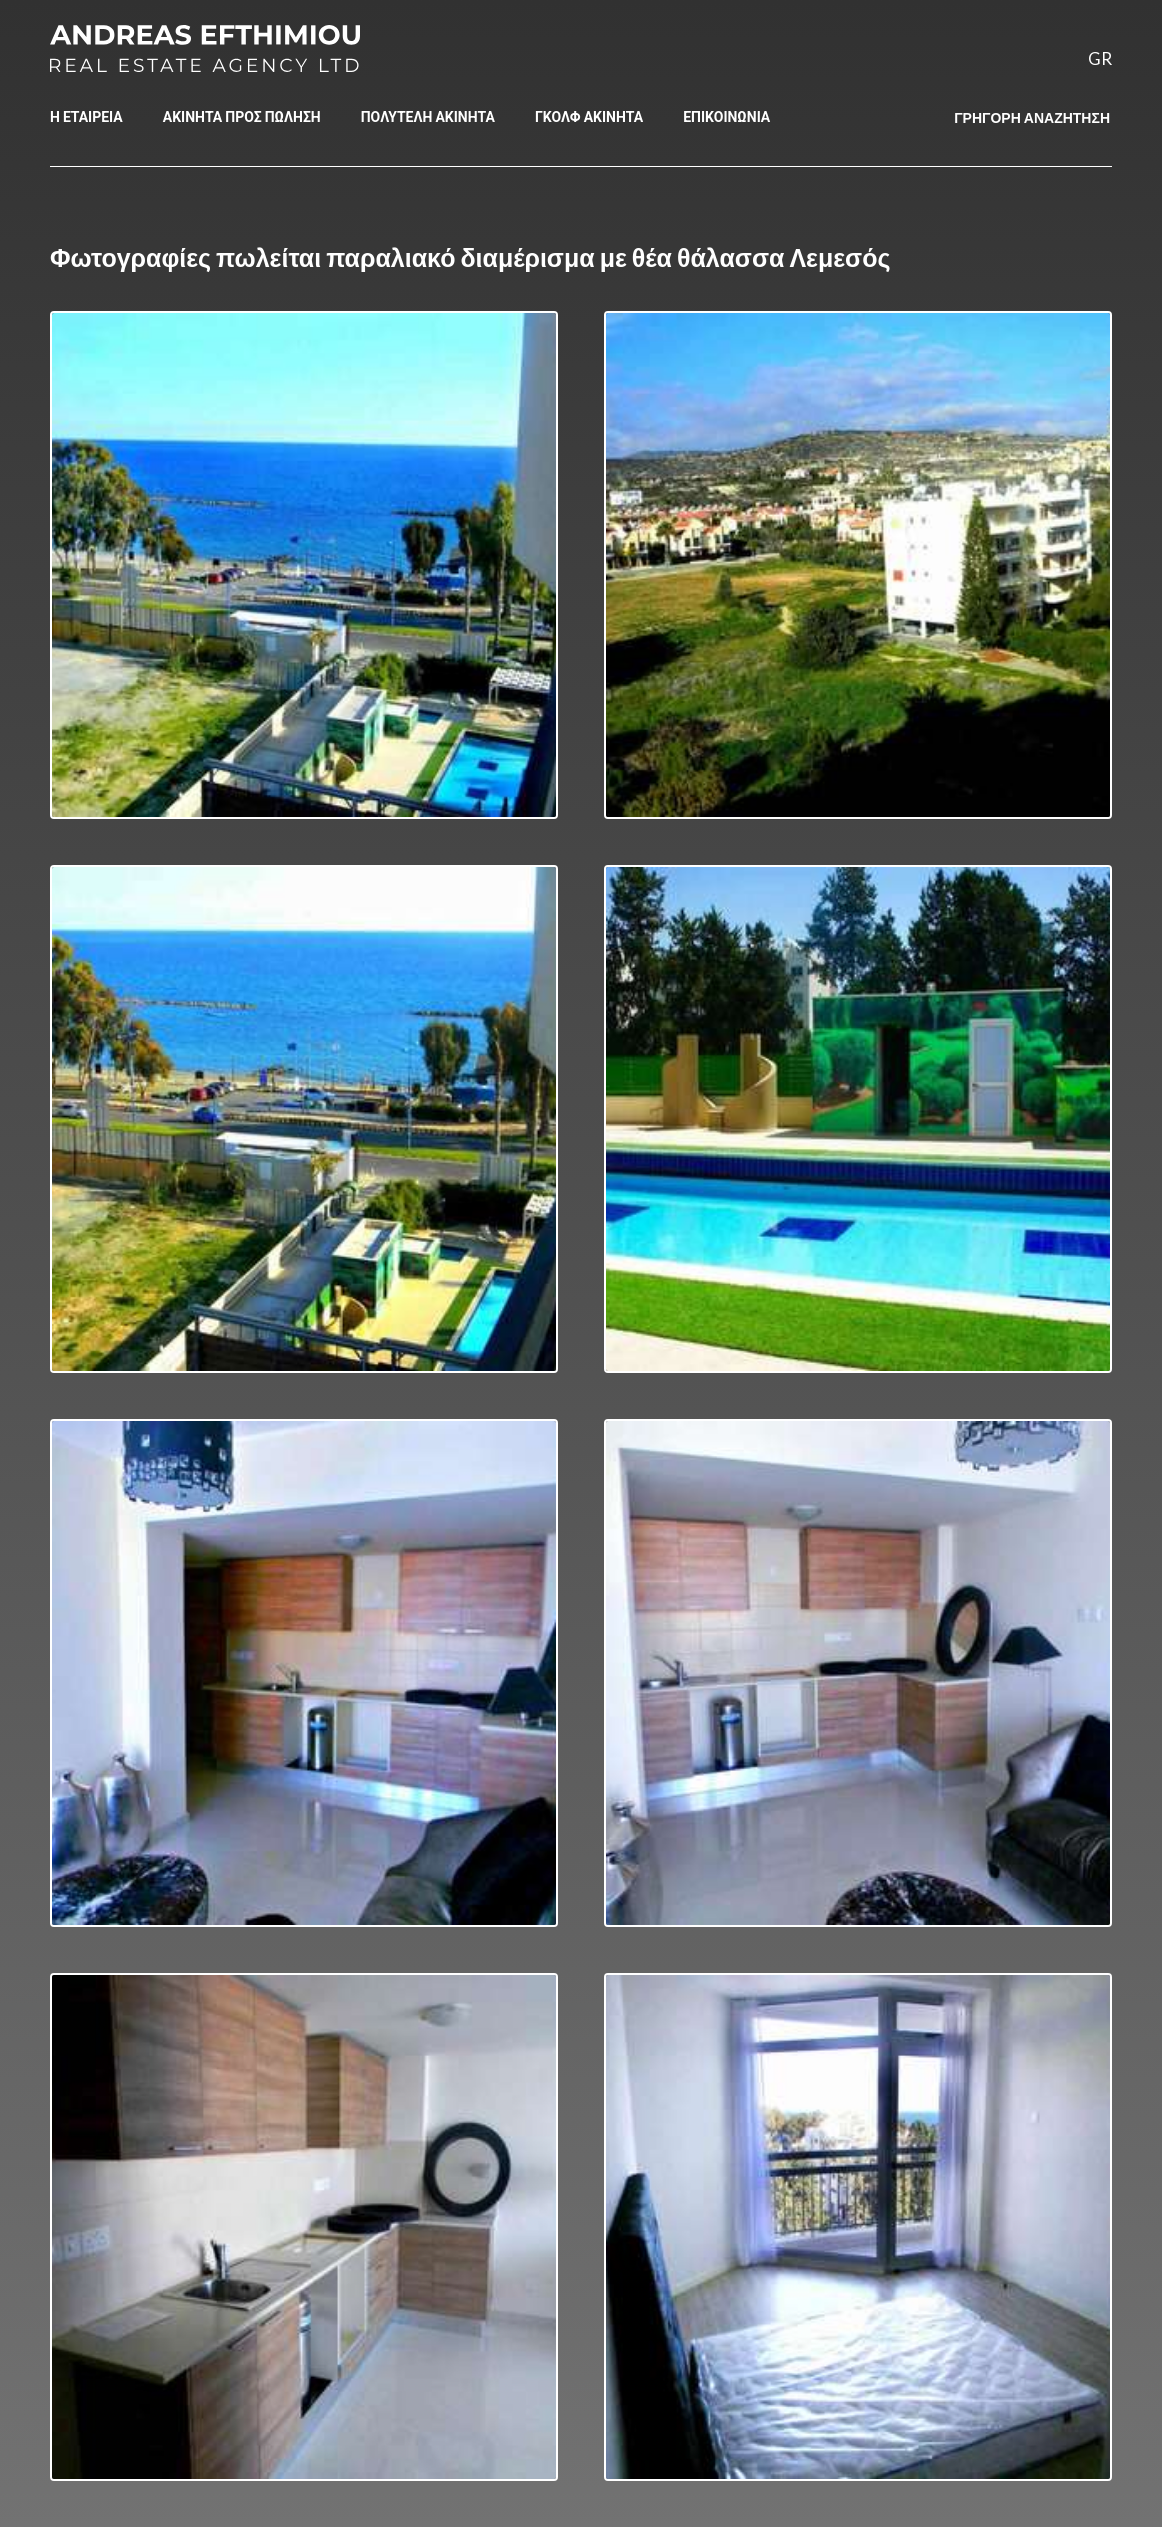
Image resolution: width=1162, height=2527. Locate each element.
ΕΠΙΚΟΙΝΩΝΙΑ (726, 116)
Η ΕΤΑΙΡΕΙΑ (86, 116)
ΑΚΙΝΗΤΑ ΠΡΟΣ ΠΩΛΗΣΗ (242, 116)
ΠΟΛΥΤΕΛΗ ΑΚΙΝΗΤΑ (428, 116)
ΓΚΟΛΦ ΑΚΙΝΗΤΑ (589, 116)
